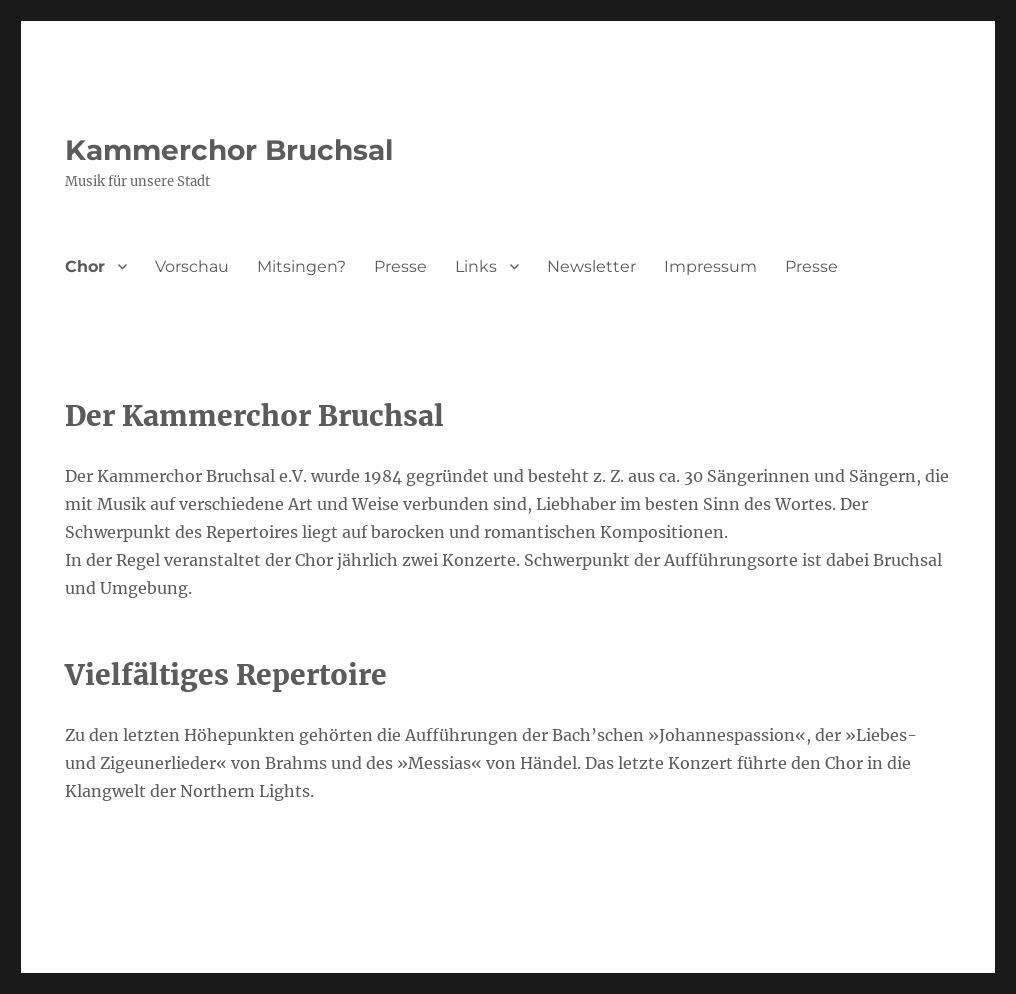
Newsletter (591, 266)
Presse (400, 266)
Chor (85, 266)
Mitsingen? (301, 266)
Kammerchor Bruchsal (229, 150)
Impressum (710, 266)
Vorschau (192, 266)
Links (476, 266)
